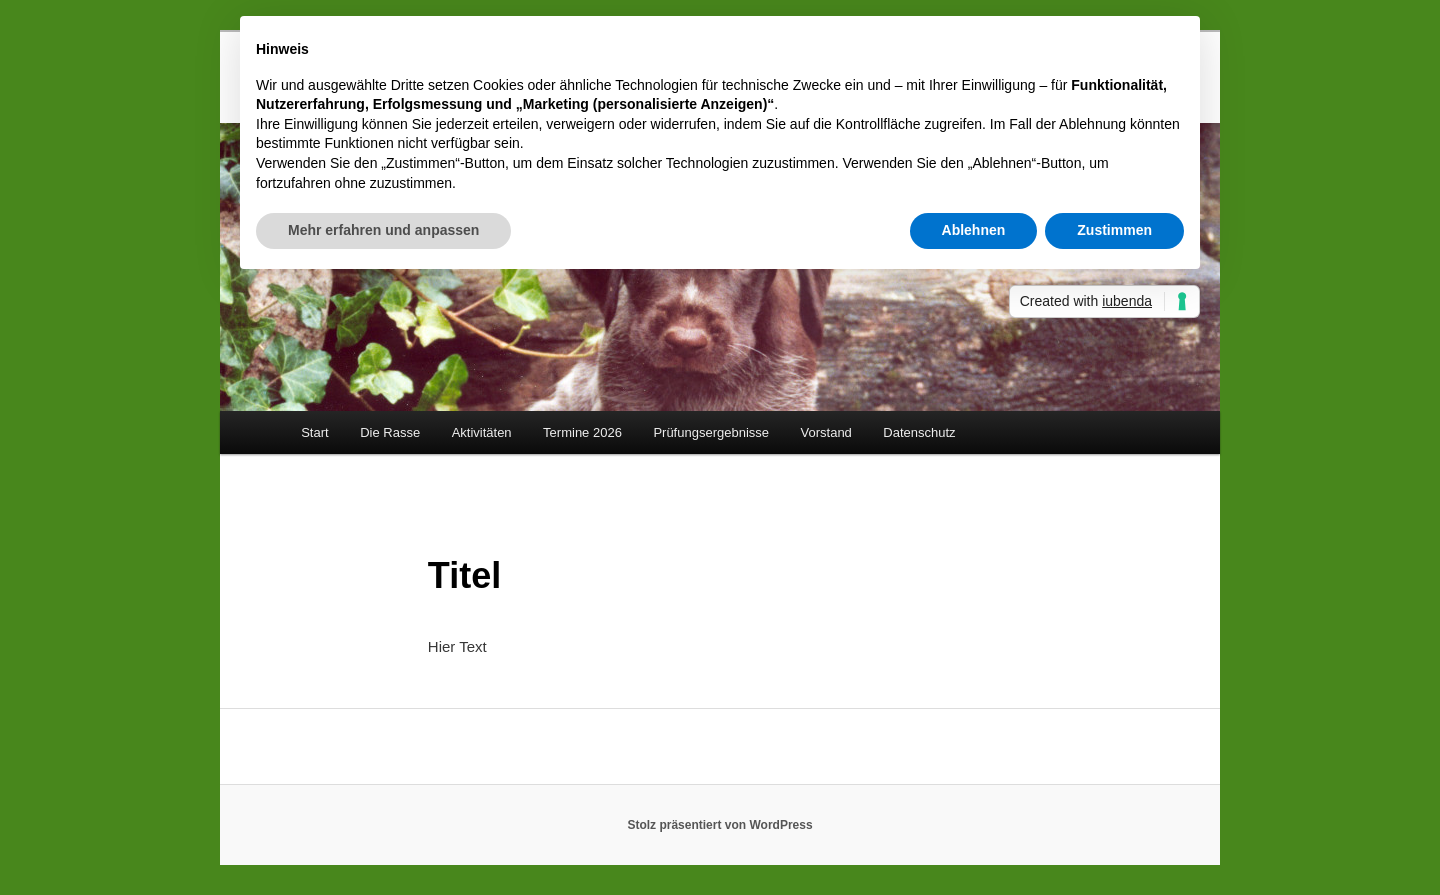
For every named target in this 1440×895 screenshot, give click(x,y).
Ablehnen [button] (974, 230)
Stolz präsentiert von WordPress (719, 825)
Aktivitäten (482, 432)
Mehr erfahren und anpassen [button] (383, 230)
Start (314, 432)
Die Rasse (390, 432)
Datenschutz (919, 432)
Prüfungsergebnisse (711, 432)
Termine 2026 (582, 432)
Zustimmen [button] (1114, 230)
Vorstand (826, 432)
